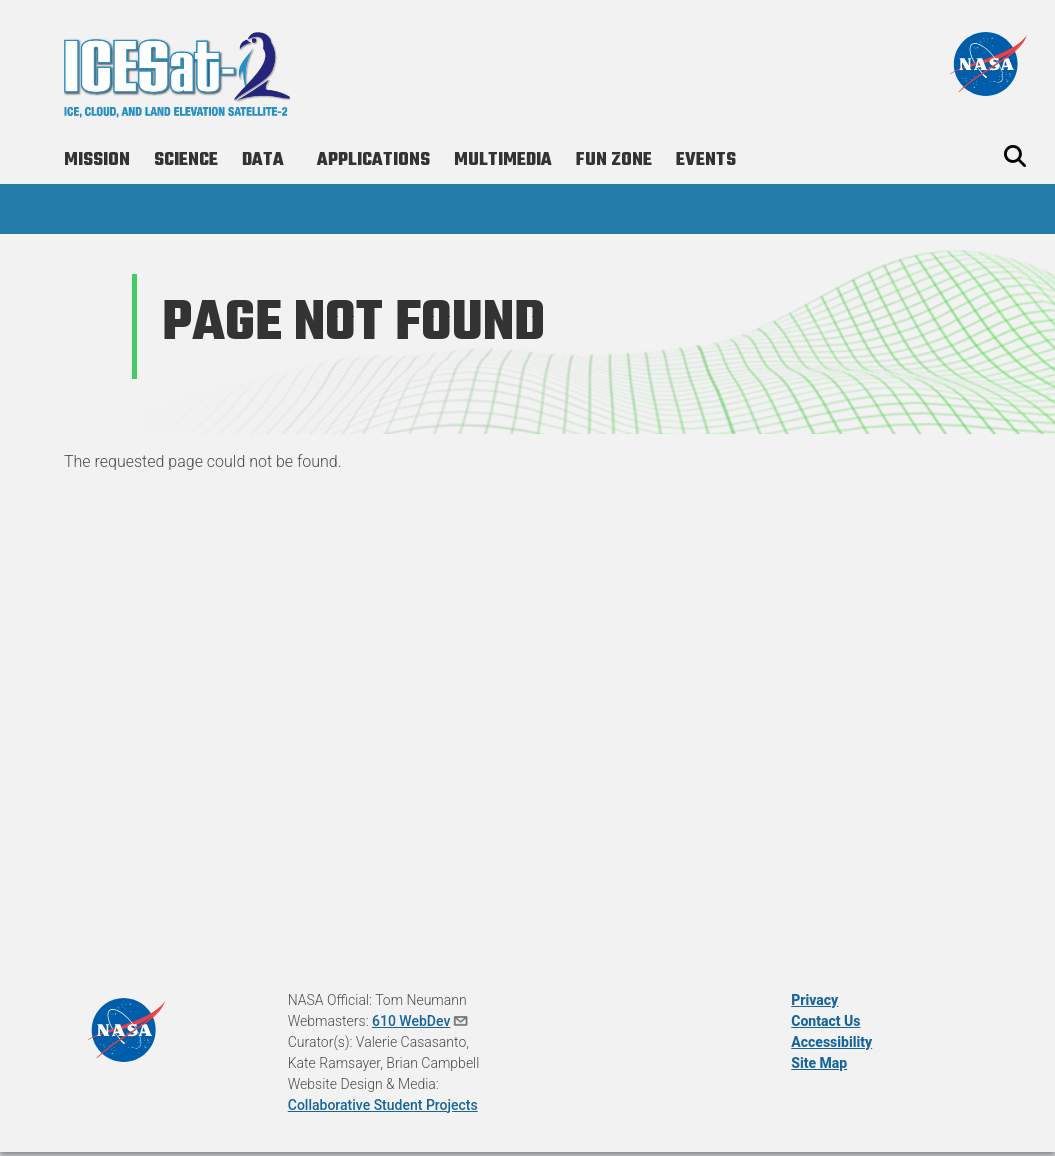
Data (263, 160)
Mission (97, 160)
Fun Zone (614, 160)
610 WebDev (421, 1021)
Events (706, 160)
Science (186, 160)
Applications (373, 160)
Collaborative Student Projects (383, 1105)
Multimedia (503, 160)
